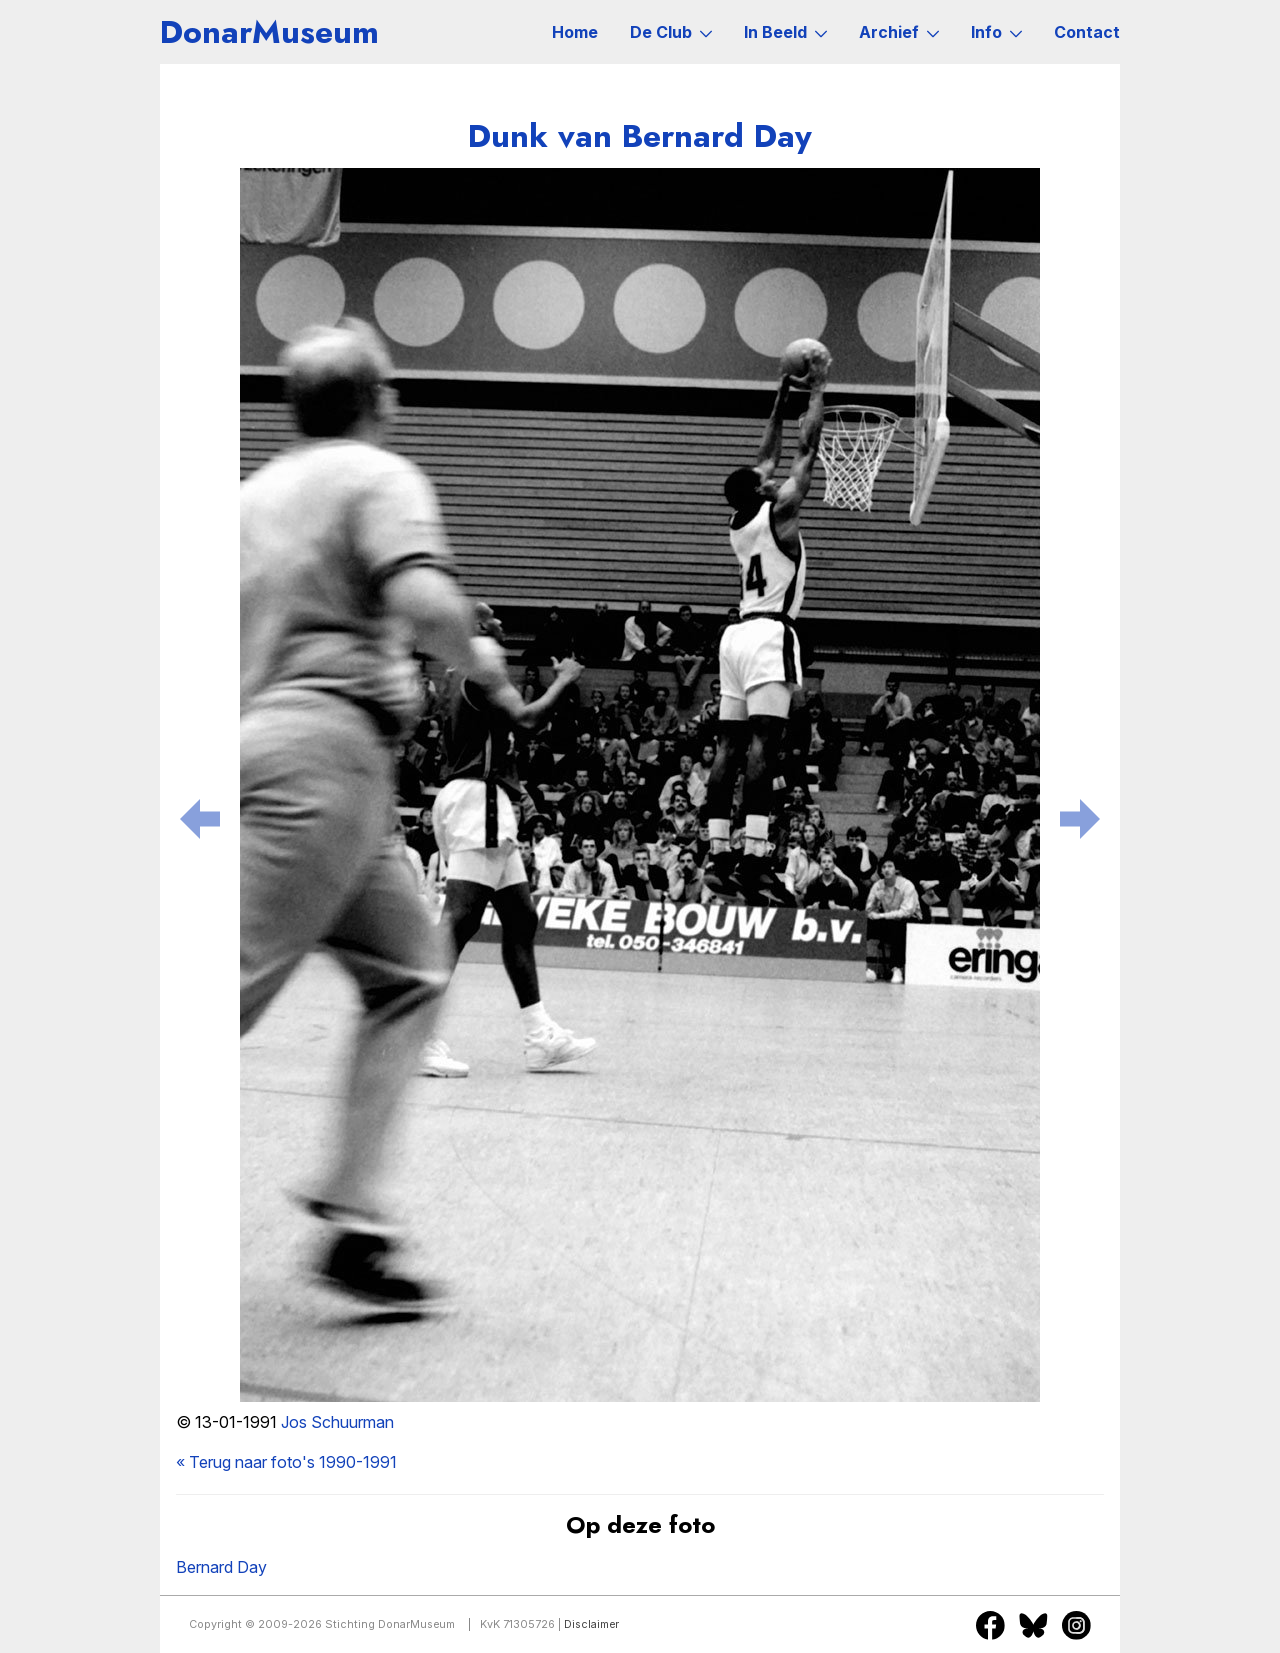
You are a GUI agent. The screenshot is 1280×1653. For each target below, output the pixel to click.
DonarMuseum (269, 32)
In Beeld (785, 32)
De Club (671, 32)
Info (996, 32)
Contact (1087, 32)
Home (575, 32)
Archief (899, 32)
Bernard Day (221, 1567)
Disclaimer (591, 1624)
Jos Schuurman (337, 1422)
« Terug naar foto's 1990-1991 (286, 1462)
